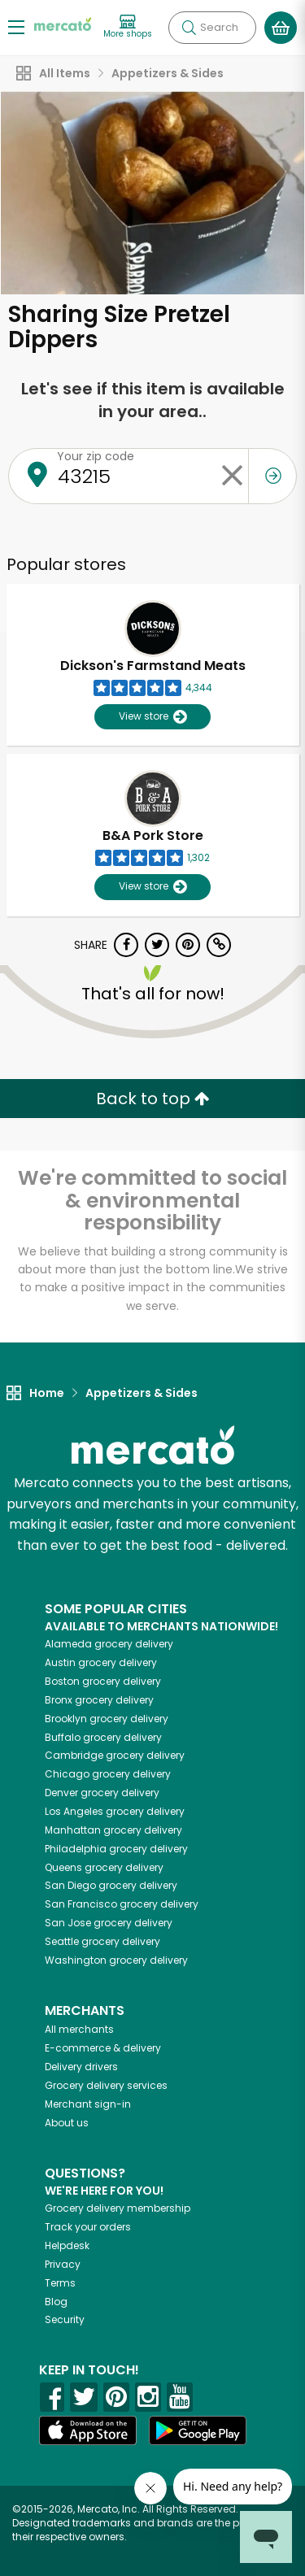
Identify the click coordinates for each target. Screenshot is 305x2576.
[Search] (212, 27)
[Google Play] (197, 2430)
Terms (60, 2283)
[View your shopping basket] (280, 27)
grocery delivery (109, 1644)
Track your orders (88, 2227)
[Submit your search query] (188, 27)
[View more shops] (127, 27)
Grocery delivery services (106, 2085)
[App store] (88, 2430)
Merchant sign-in (88, 2104)
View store (152, 716)
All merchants (79, 2029)
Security (65, 2319)
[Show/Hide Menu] (16, 26)
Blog (56, 2301)
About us (67, 2123)
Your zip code (95, 456)
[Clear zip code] (232, 476)
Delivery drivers (81, 2066)
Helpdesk (67, 2245)
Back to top (153, 1098)
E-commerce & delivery (103, 2048)
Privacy (63, 2264)
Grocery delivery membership (117, 2208)
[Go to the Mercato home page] (62, 23)
